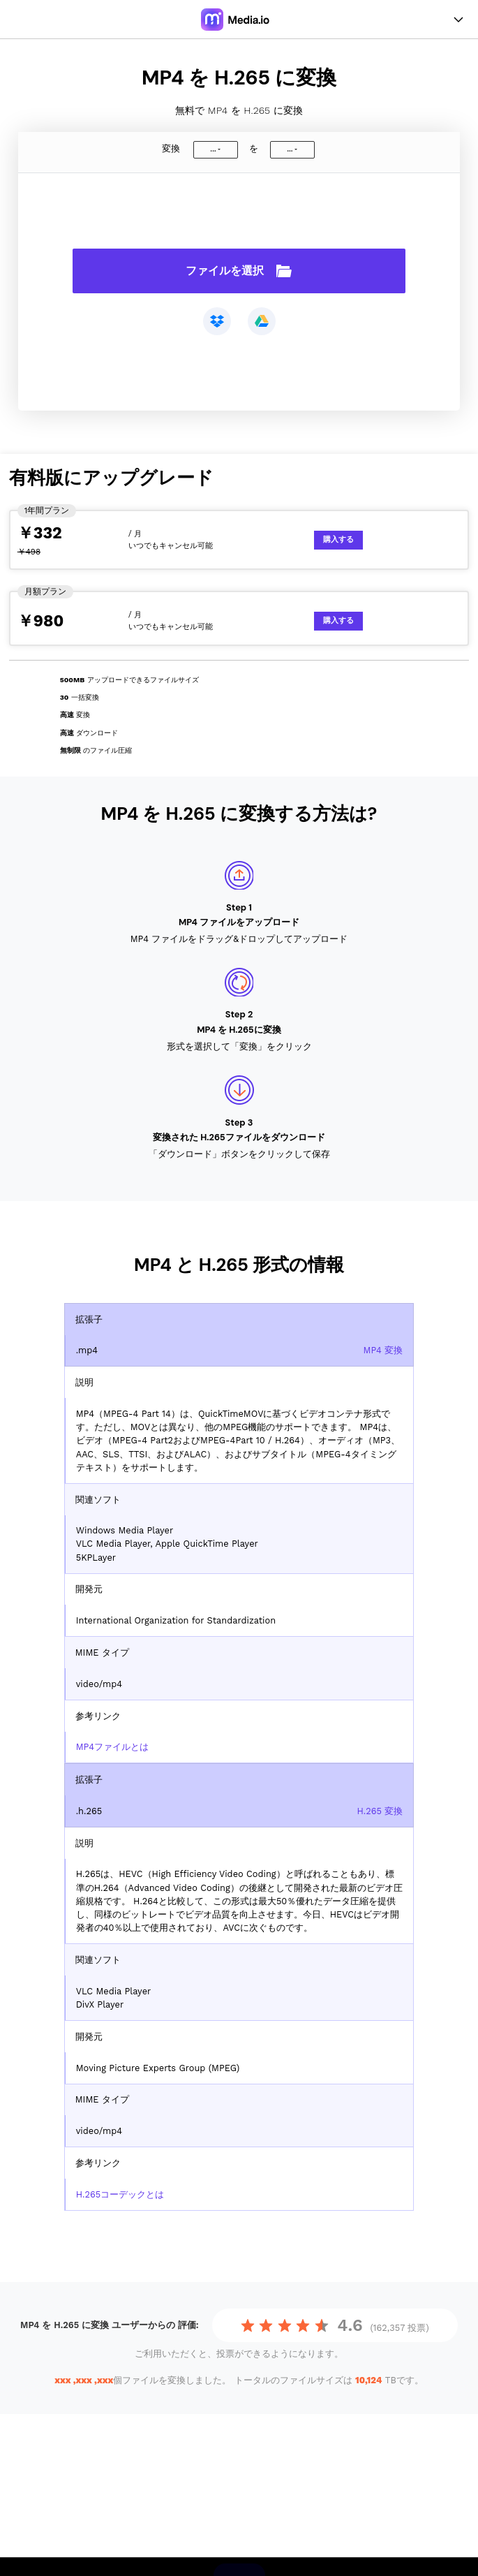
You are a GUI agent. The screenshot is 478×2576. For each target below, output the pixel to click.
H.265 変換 (380, 1811)
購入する (338, 539)
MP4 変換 (383, 1350)
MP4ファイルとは (112, 1747)
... (213, 149)
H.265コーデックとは (120, 2194)
